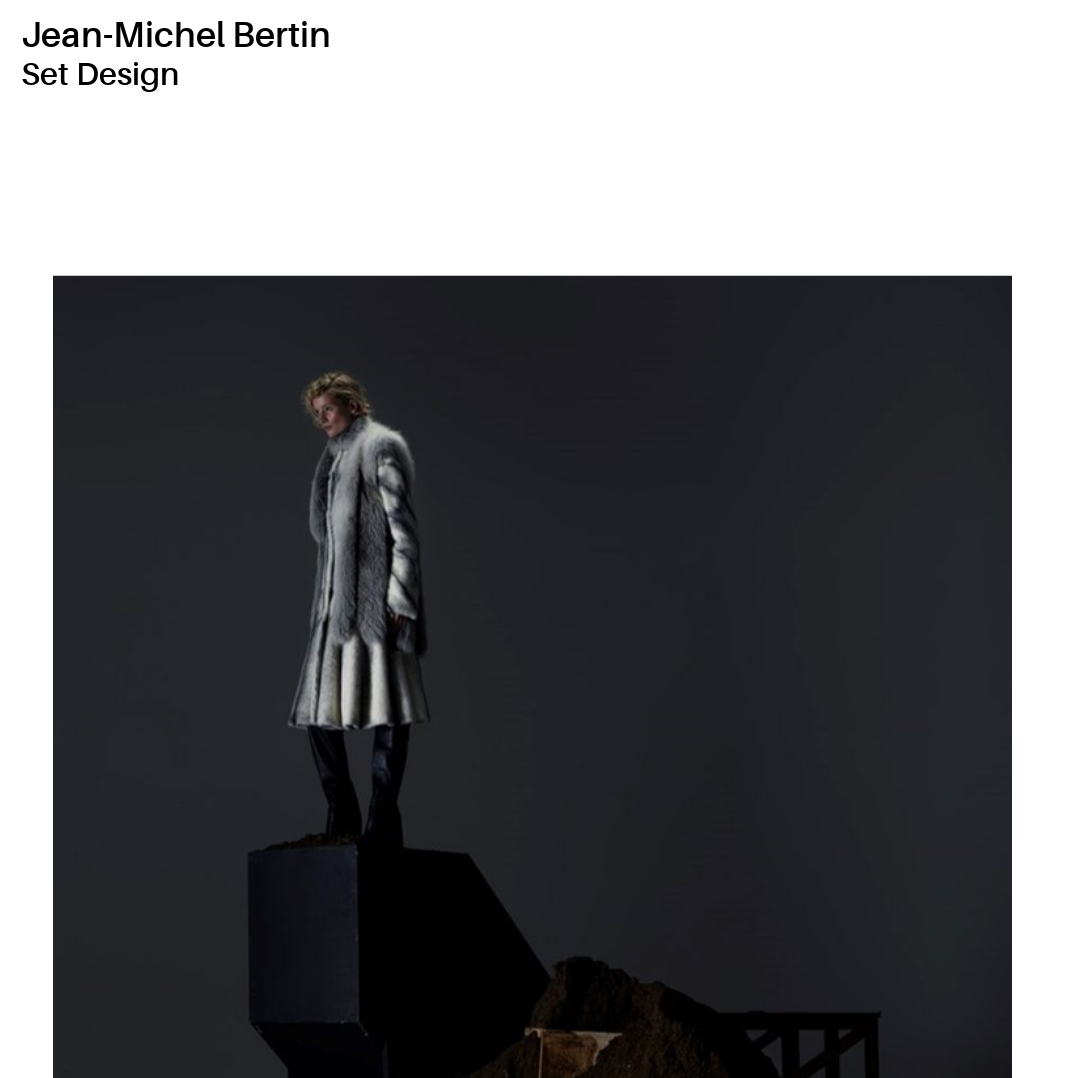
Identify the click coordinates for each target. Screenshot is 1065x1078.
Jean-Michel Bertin (176, 35)
